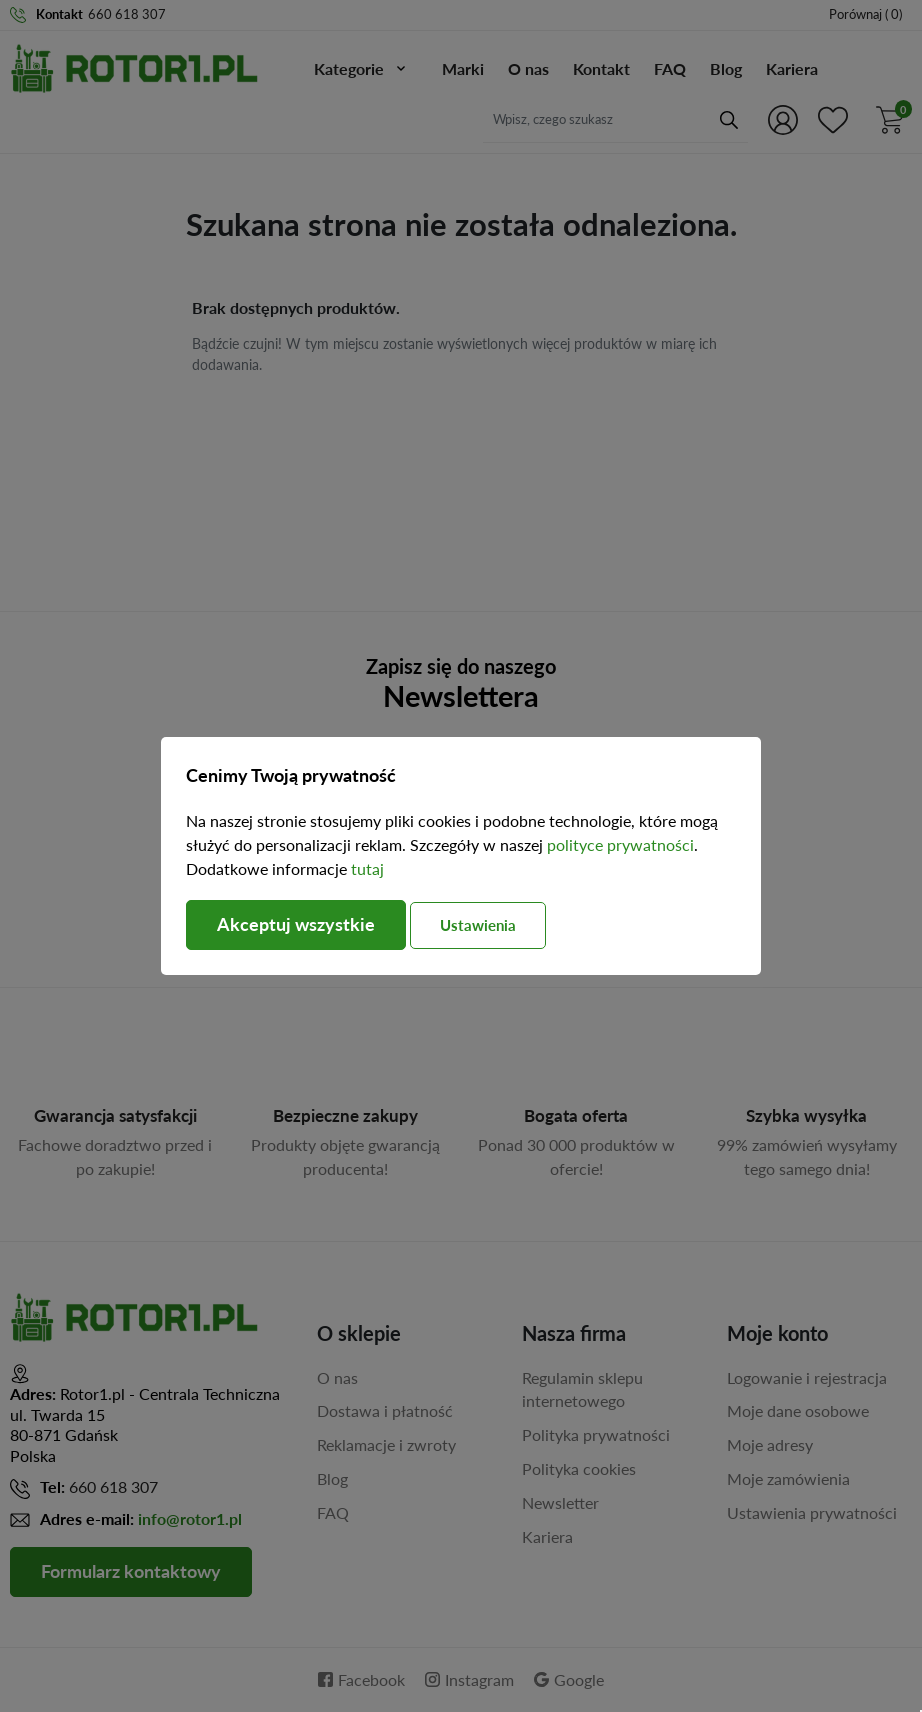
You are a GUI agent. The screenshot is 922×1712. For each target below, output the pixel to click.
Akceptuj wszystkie (296, 925)
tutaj (367, 867)
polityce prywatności (620, 844)
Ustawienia (479, 925)
